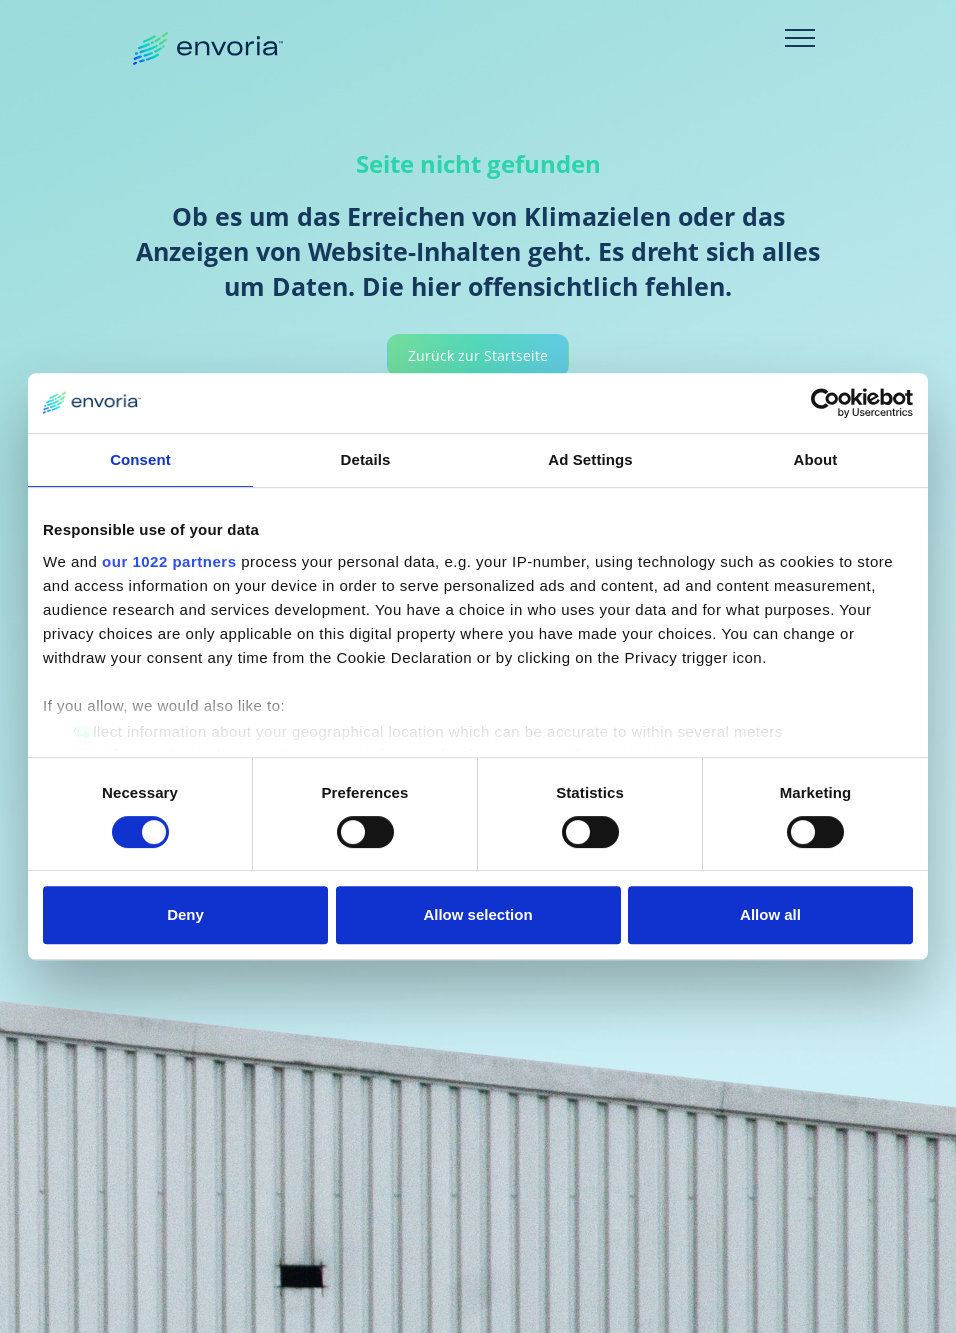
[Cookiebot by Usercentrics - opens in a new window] (825, 403)
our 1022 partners (169, 561)
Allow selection (477, 914)
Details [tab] (366, 459)
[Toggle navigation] (800, 38)
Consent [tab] (140, 459)
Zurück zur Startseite (478, 355)
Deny (185, 914)
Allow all (770, 914)
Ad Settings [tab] (590, 459)
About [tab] (816, 459)
